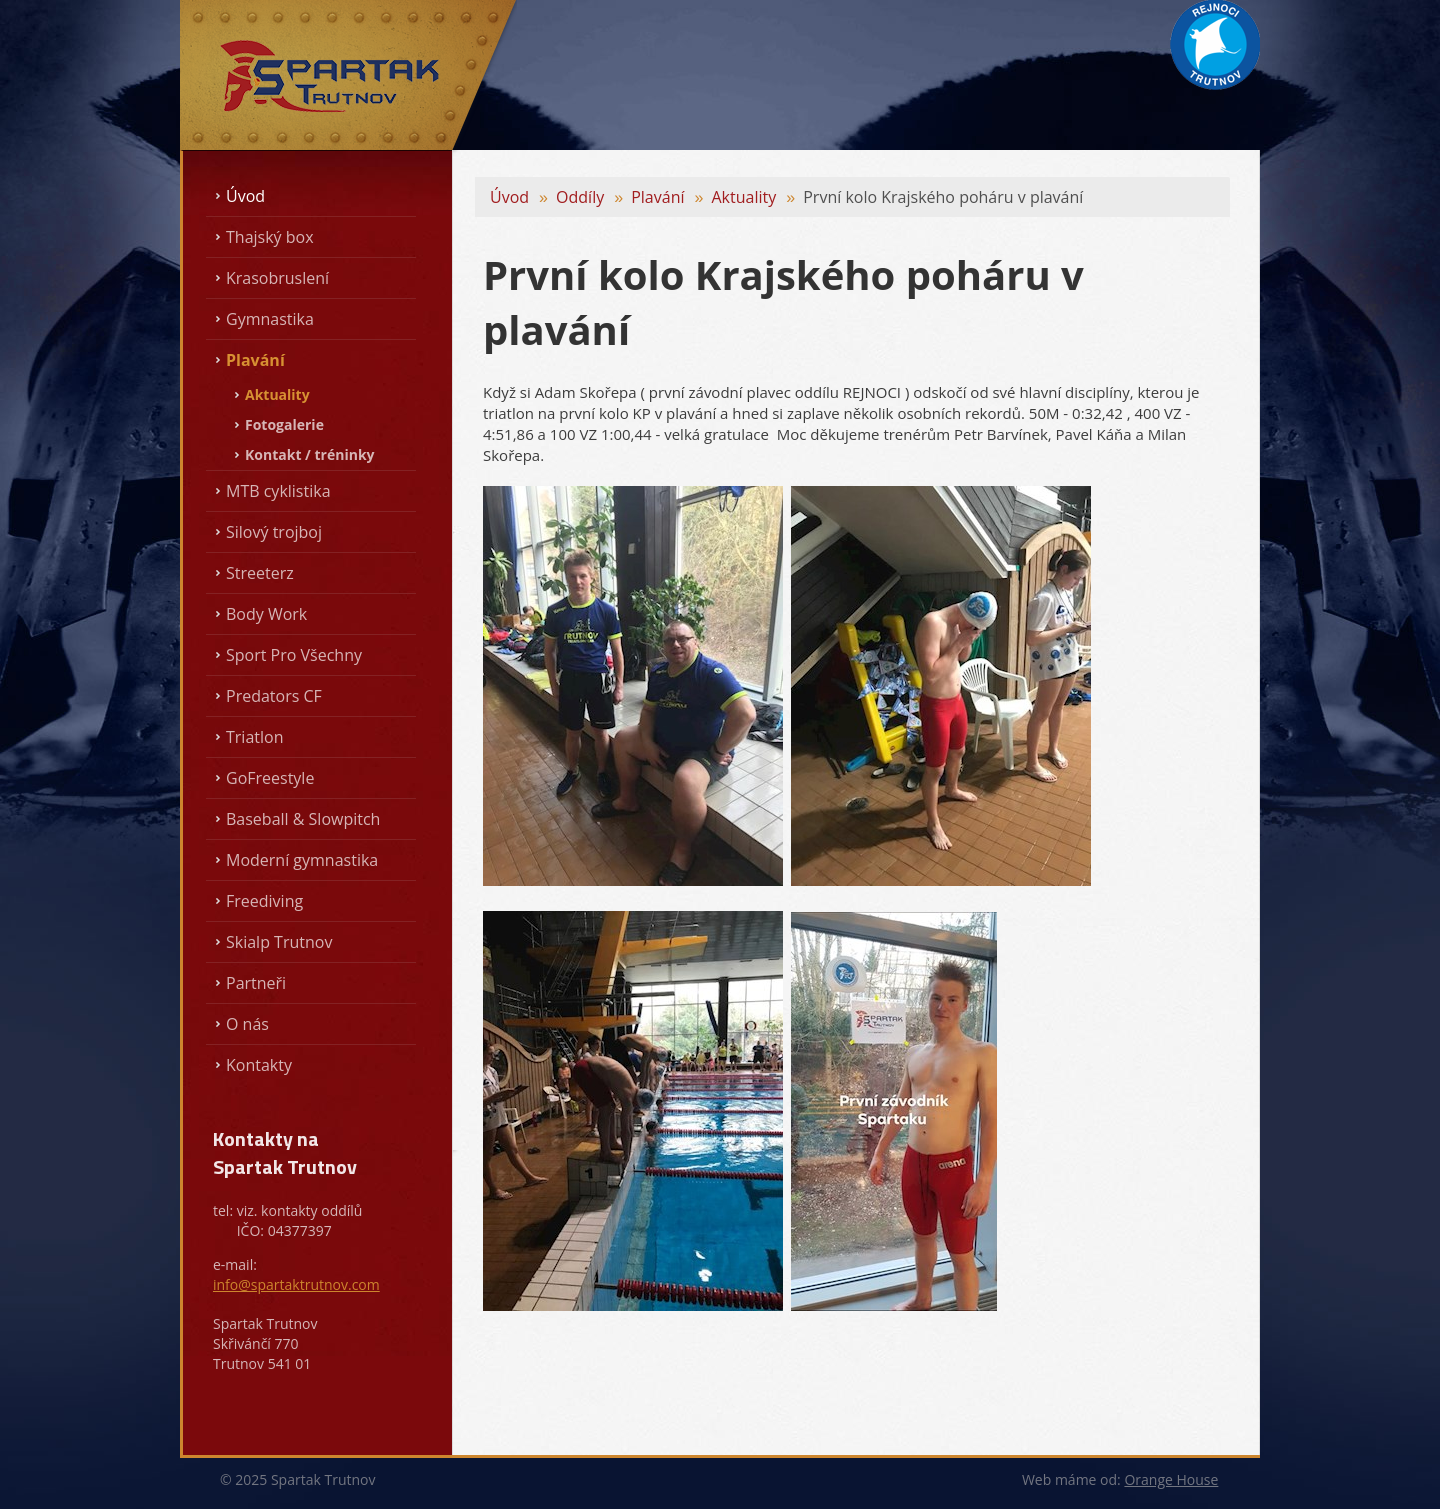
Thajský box (270, 237)
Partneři (256, 983)
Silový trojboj (274, 532)
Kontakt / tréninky (310, 454)
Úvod (245, 196)
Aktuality (277, 394)
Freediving (264, 901)
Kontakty (259, 1065)
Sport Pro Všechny (294, 655)
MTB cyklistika (278, 491)
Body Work (266, 614)
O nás (247, 1024)
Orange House (1171, 1479)
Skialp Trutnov (279, 942)
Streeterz (260, 573)
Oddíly (580, 197)
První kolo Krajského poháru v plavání (943, 197)
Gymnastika (270, 319)
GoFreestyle (270, 778)
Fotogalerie (284, 424)
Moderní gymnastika (302, 860)
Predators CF (274, 696)
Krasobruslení (277, 278)
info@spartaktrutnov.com (296, 1284)
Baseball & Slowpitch (303, 819)
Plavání (255, 360)
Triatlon (254, 737)
